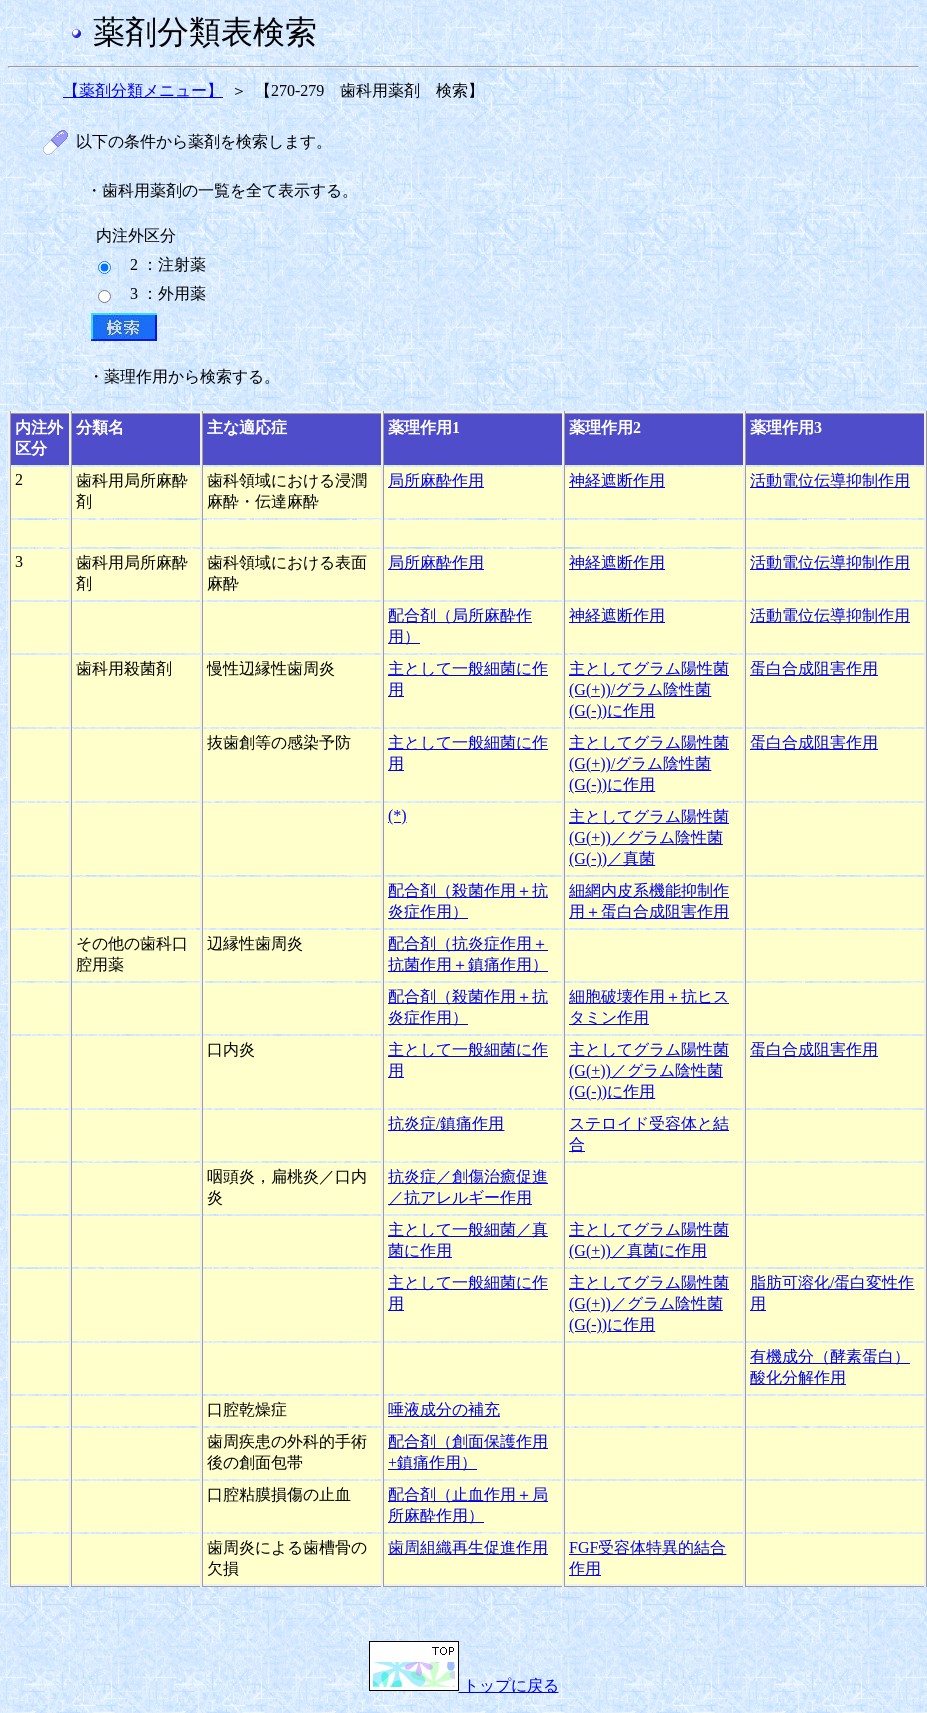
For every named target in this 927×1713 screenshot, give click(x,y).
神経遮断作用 (617, 480)
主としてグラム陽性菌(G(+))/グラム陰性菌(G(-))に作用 (649, 689)
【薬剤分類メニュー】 (143, 90)
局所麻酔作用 (436, 480)
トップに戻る (464, 1685)
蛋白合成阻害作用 (814, 668)
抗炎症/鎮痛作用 (446, 1123)
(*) (397, 815)
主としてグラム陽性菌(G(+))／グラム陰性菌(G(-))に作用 (649, 1070)
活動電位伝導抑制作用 (830, 480)
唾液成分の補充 (444, 1409)
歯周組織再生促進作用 (468, 1547)
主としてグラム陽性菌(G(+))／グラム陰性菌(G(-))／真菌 (649, 837)
